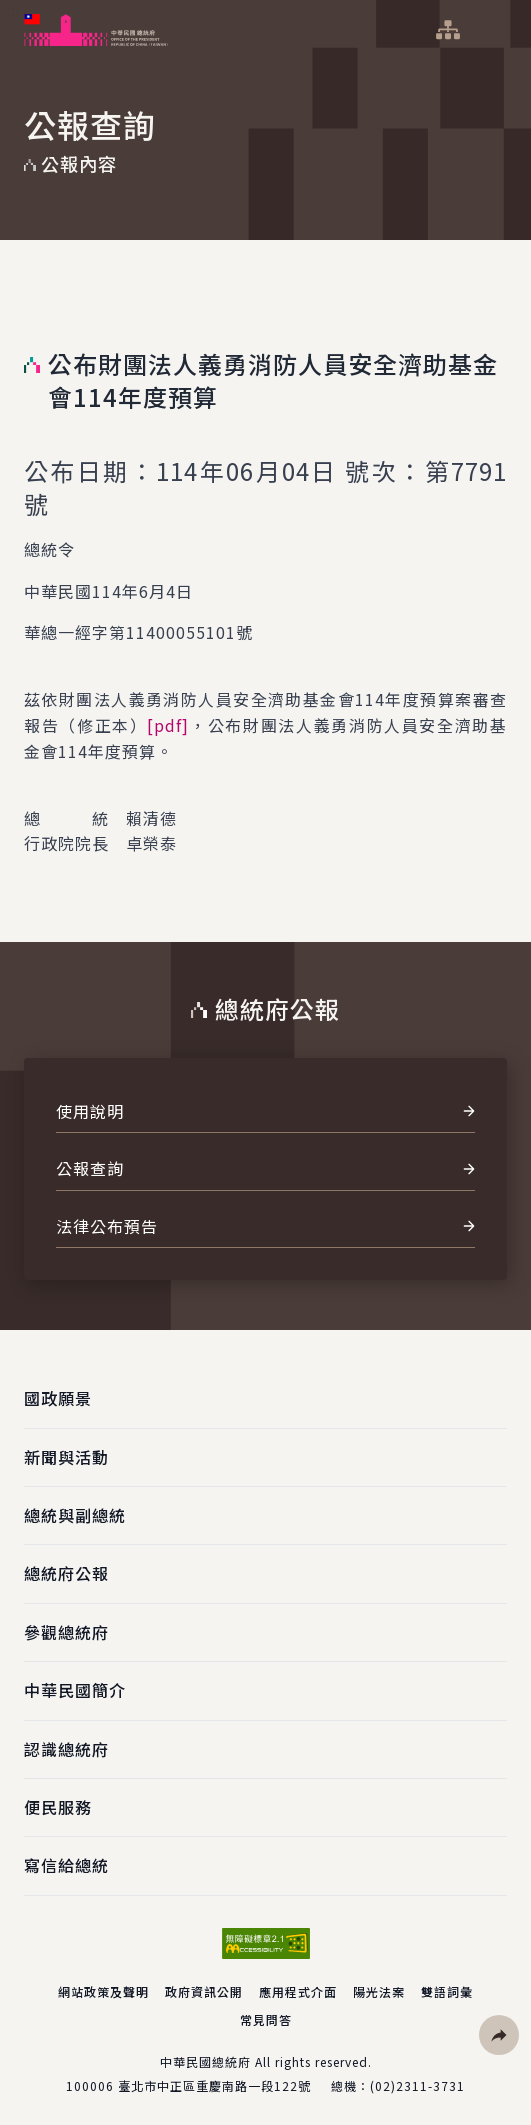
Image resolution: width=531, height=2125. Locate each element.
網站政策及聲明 (103, 1991)
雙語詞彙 (447, 1991)
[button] (499, 2035)
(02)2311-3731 (417, 2085)
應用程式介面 (298, 1991)
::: (13, 11)
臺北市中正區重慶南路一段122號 (214, 2085)
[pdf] (168, 725)
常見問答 (266, 2019)
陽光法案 (379, 1991)
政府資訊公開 (204, 1991)
